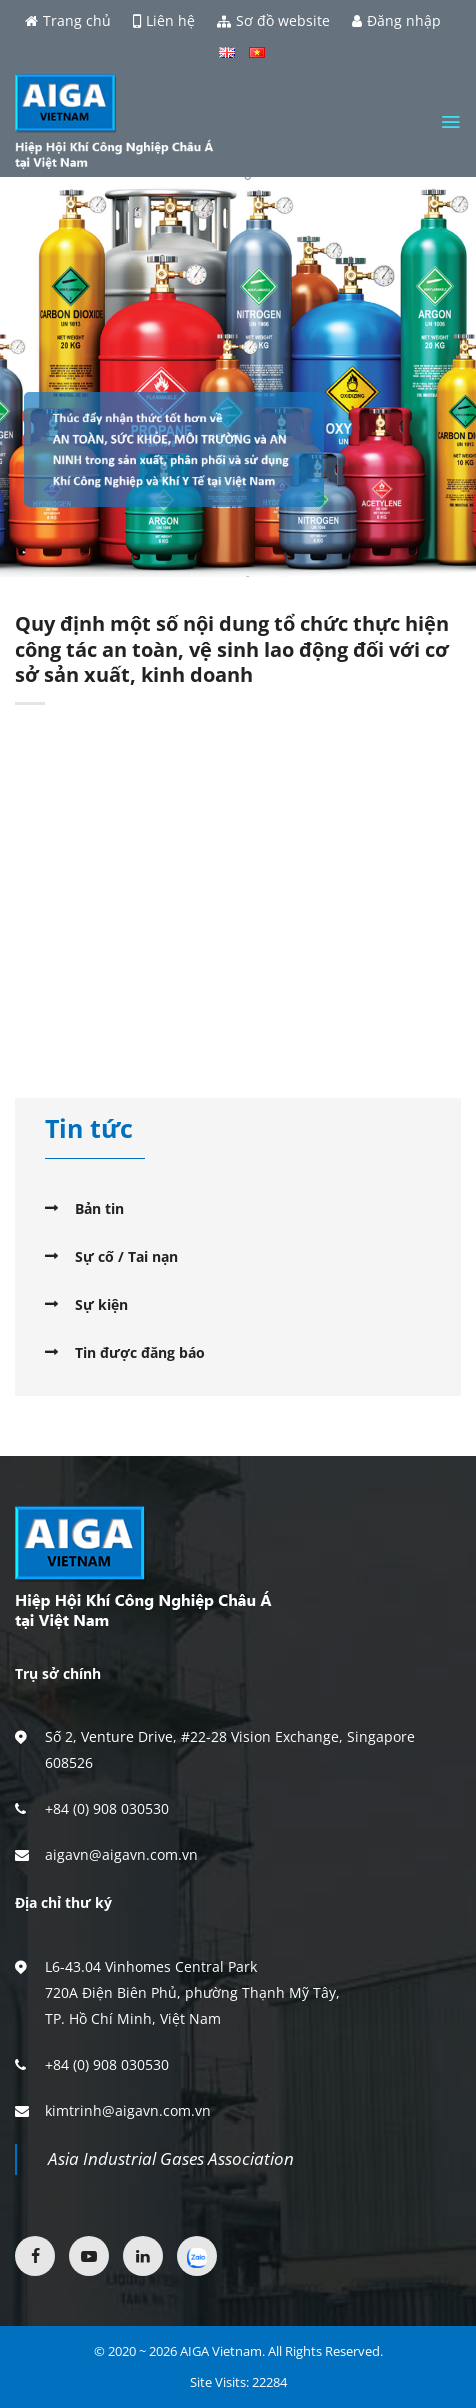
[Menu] (450, 122)
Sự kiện (101, 1304)
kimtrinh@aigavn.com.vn (128, 2110)
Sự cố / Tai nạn (126, 1256)
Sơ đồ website (273, 21)
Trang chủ (68, 21)
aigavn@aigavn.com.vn (121, 1854)
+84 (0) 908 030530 (107, 1808)
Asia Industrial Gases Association (171, 2158)
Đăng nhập (396, 21)
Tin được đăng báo (140, 1352)
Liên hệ (164, 21)
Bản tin (99, 1208)
